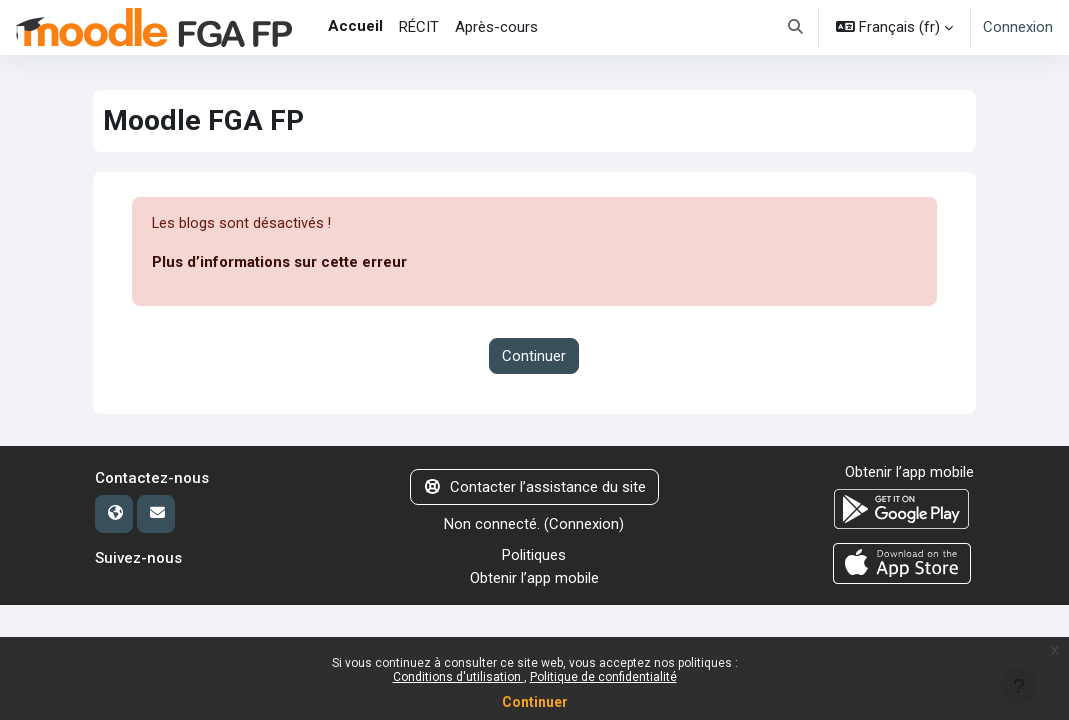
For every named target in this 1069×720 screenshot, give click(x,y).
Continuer (535, 702)
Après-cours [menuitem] (496, 27)
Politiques (534, 555)
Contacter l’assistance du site (534, 487)
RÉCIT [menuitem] (419, 27)
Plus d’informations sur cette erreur (279, 263)
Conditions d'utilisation (458, 677)
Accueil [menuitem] (355, 26)
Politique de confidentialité (603, 677)
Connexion (1018, 27)
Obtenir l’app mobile (534, 578)
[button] (796, 27)
